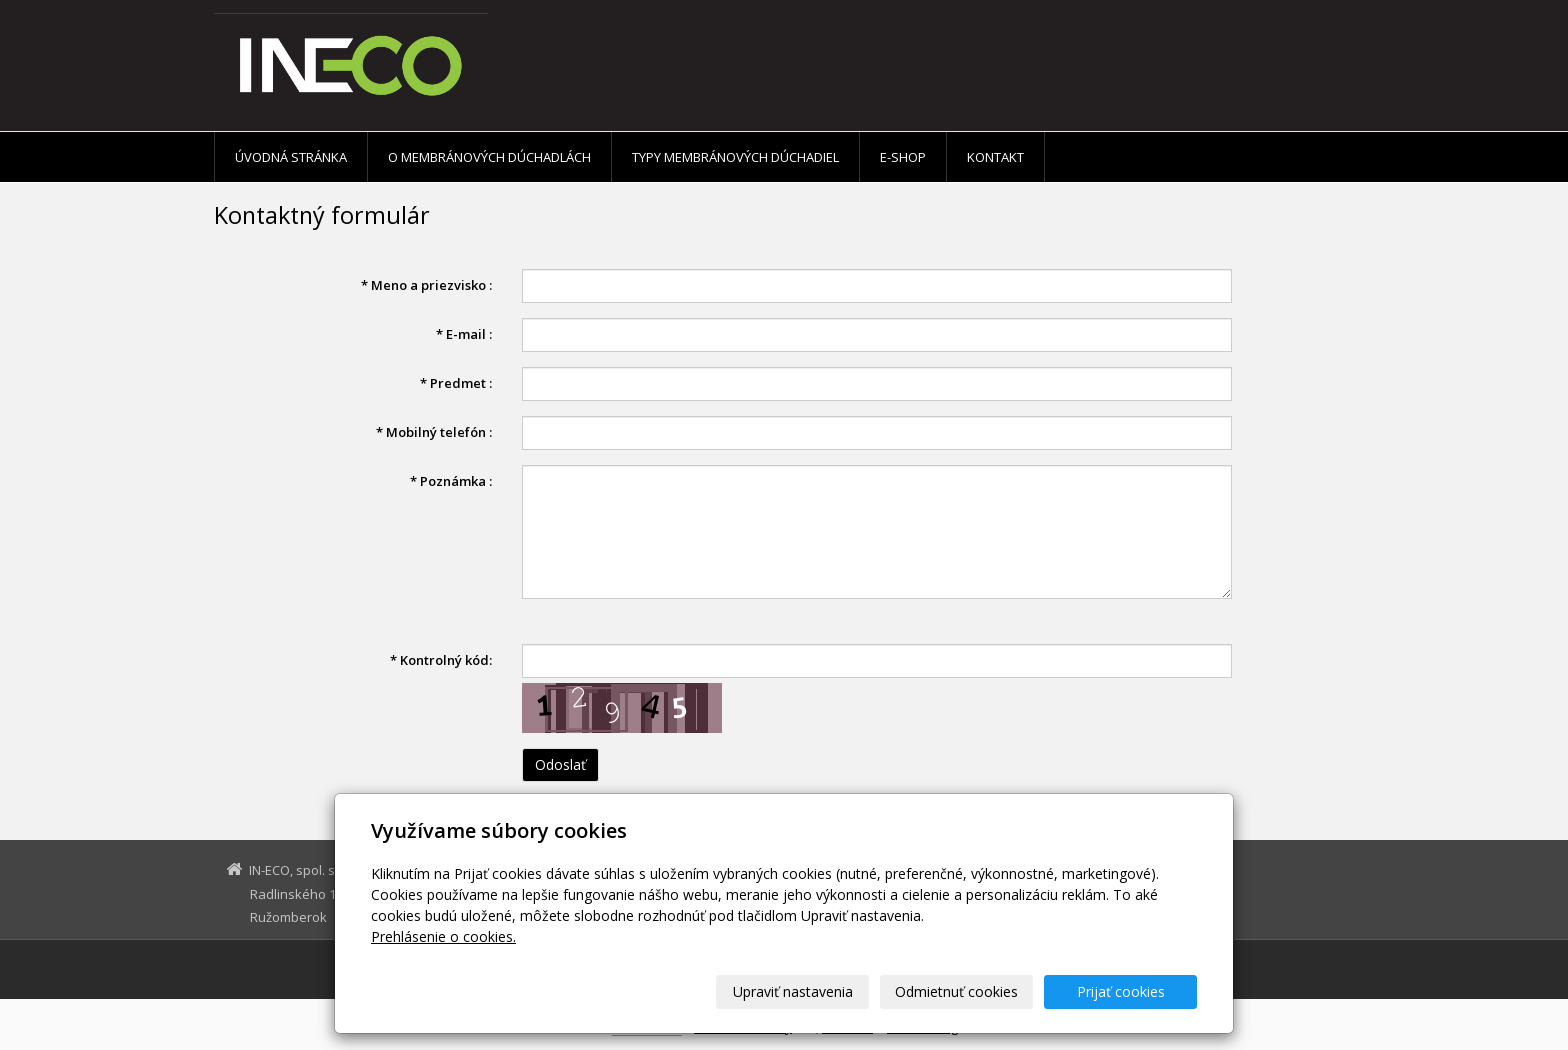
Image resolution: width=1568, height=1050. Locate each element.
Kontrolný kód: (441, 660)
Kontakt (995, 157)
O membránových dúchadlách (489, 157)
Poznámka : (451, 481)
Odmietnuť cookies (956, 991)
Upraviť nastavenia (793, 991)
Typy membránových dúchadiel (735, 157)
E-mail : (464, 334)
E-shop (903, 157)
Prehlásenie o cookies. (443, 936)
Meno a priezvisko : (426, 285)
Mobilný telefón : (434, 432)
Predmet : (456, 383)
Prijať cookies (1121, 991)
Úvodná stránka (291, 157)
